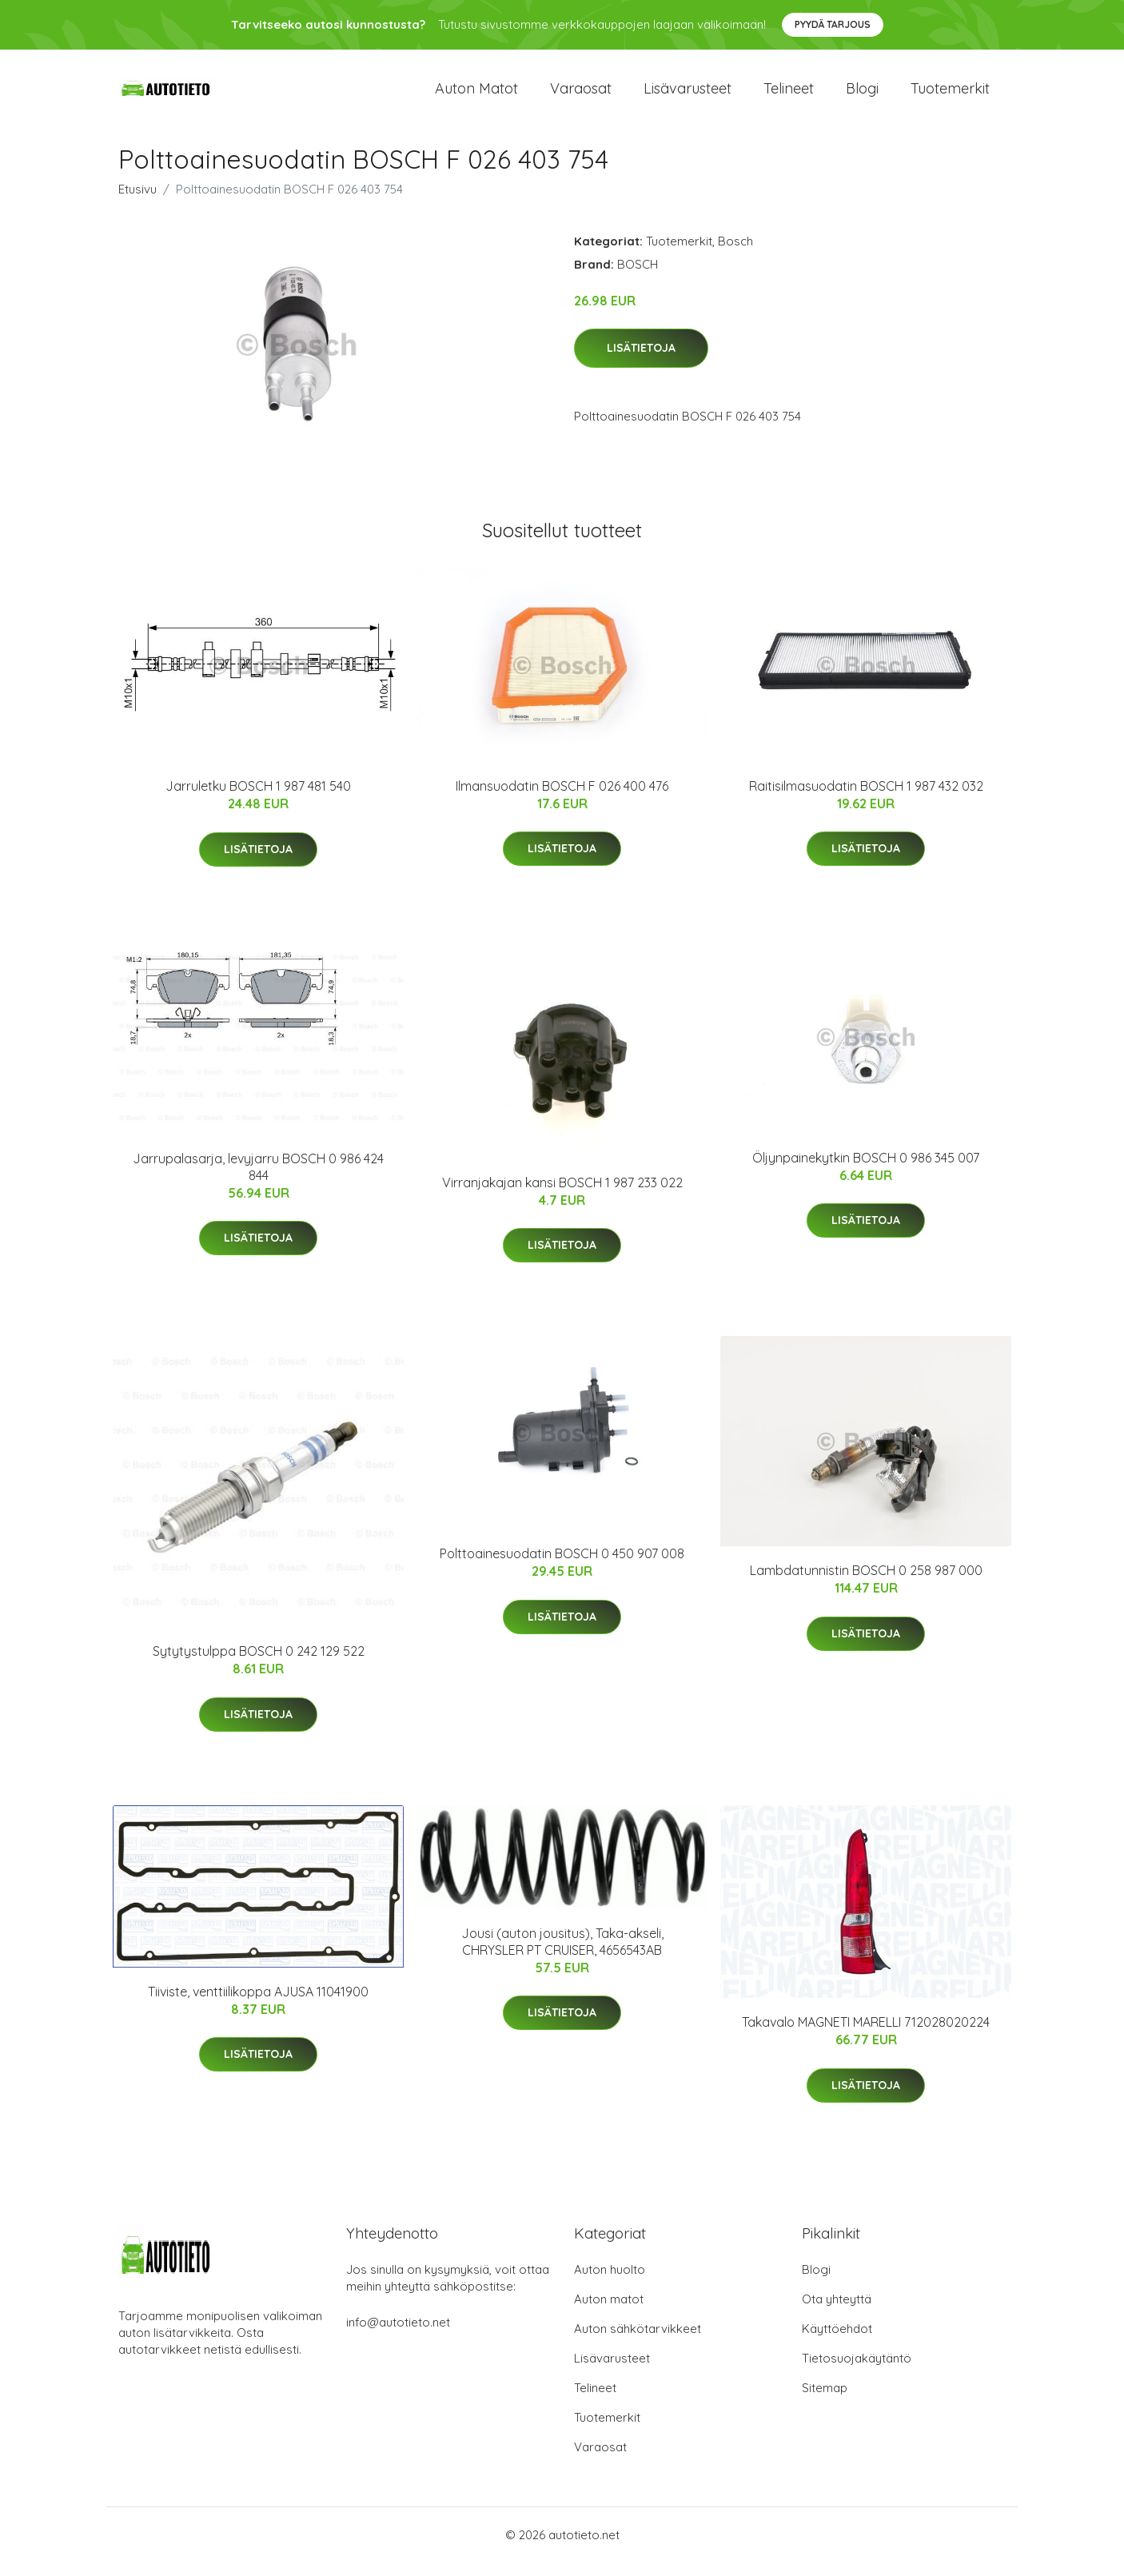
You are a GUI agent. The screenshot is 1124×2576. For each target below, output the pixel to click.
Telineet (788, 95)
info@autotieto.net (398, 2335)
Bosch (735, 254)
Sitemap (824, 2401)
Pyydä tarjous (833, 24)
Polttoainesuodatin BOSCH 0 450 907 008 (562, 1568)
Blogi (862, 95)
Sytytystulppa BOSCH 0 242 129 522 (259, 1665)
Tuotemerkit (950, 95)
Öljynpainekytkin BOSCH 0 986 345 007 (865, 1171)
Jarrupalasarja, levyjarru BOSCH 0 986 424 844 (258, 1180)
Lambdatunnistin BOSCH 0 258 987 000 (866, 1585)
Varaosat (581, 95)
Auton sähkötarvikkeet (637, 2342)
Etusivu (137, 202)
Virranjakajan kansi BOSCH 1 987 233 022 (562, 1196)
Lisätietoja (641, 362)
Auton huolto (609, 2283)
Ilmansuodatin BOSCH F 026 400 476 (562, 799)
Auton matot (476, 95)
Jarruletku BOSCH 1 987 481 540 (258, 800)
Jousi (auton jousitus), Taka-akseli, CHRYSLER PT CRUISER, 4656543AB (562, 1955)
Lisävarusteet (687, 95)
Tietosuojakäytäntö (856, 2371)
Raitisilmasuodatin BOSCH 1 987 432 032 (866, 799)
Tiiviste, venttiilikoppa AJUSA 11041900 (258, 2005)
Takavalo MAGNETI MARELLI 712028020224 (866, 2036)
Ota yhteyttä (836, 2312)
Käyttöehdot (837, 2342)
